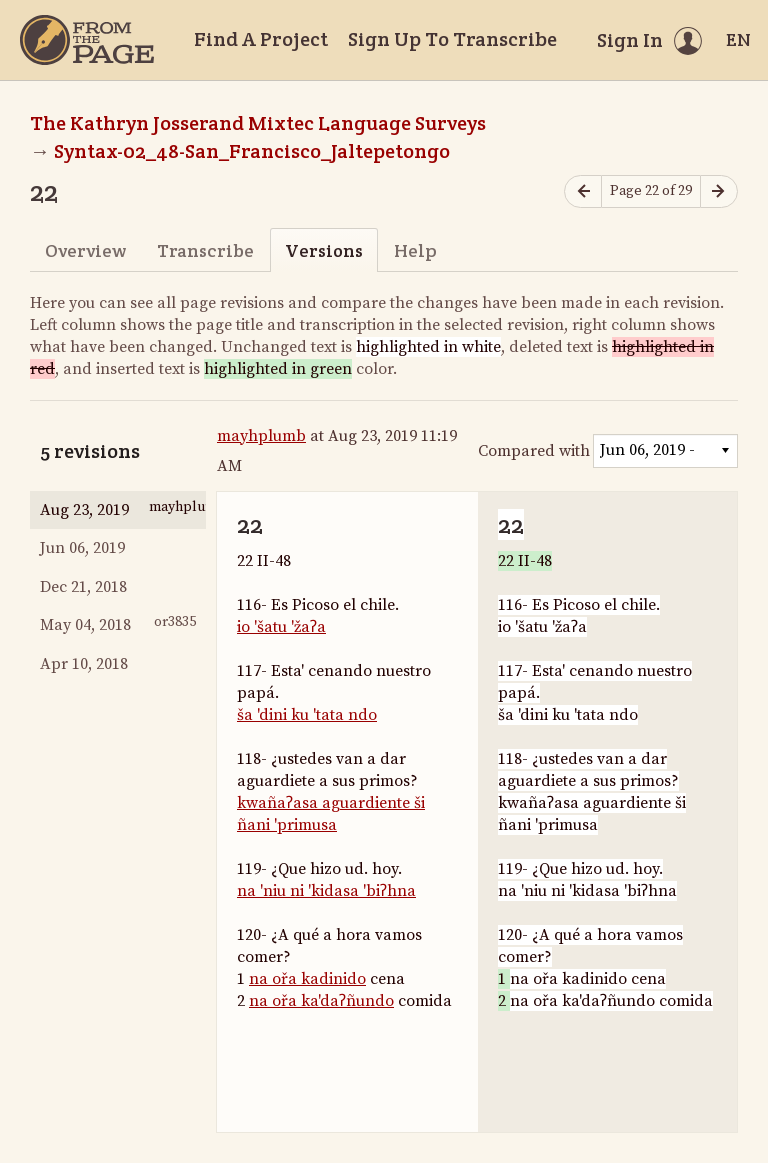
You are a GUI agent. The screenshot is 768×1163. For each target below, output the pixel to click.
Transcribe (205, 250)
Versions (324, 250)
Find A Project (261, 39)
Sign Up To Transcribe (452, 39)
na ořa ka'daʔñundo (321, 1001)
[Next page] (719, 191)
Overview (85, 250)
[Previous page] (583, 191)
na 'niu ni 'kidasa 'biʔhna (326, 891)
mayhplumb (261, 436)
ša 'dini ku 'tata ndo (307, 715)
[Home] (87, 40)
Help (415, 250)
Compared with (534, 451)
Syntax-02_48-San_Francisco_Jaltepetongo (252, 151)
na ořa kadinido (307, 979)
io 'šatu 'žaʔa (281, 627)
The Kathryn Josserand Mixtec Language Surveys (258, 123)
